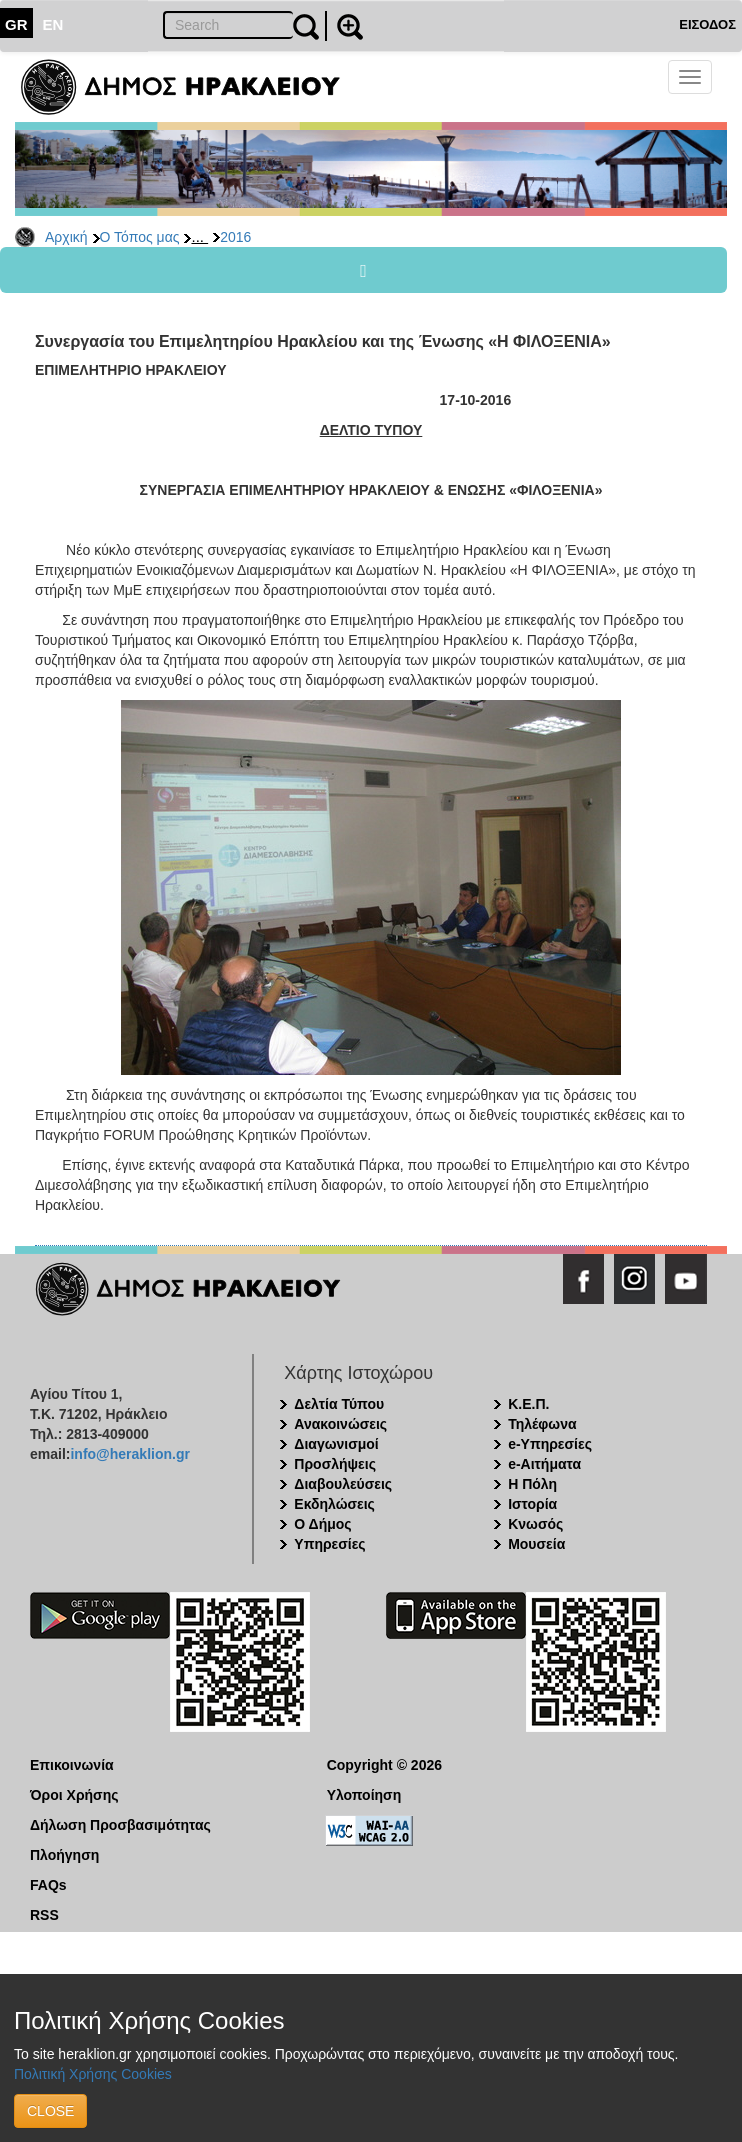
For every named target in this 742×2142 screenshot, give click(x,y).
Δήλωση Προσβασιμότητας (120, 1825)
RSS (44, 1915)
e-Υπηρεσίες (550, 1444)
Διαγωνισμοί (336, 1444)
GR (16, 24)
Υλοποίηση (364, 1795)
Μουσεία (536, 1544)
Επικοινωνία (72, 1765)
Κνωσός (535, 1524)
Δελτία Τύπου (339, 1404)
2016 (235, 237)
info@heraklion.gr (129, 1454)
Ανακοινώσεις (340, 1424)
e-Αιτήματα (544, 1464)
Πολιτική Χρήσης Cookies (93, 2074)
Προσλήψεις (335, 1464)
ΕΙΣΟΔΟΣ (707, 24)
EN (53, 24)
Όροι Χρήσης (74, 1795)
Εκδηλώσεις (334, 1504)
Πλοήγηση (64, 1855)
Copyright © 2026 (384, 1765)
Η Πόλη (532, 1484)
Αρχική (66, 237)
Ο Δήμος (322, 1524)
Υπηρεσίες (329, 1544)
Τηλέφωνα (542, 1424)
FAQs (48, 1885)
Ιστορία (532, 1504)
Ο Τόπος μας (140, 237)
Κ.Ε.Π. (528, 1404)
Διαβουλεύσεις (343, 1484)
